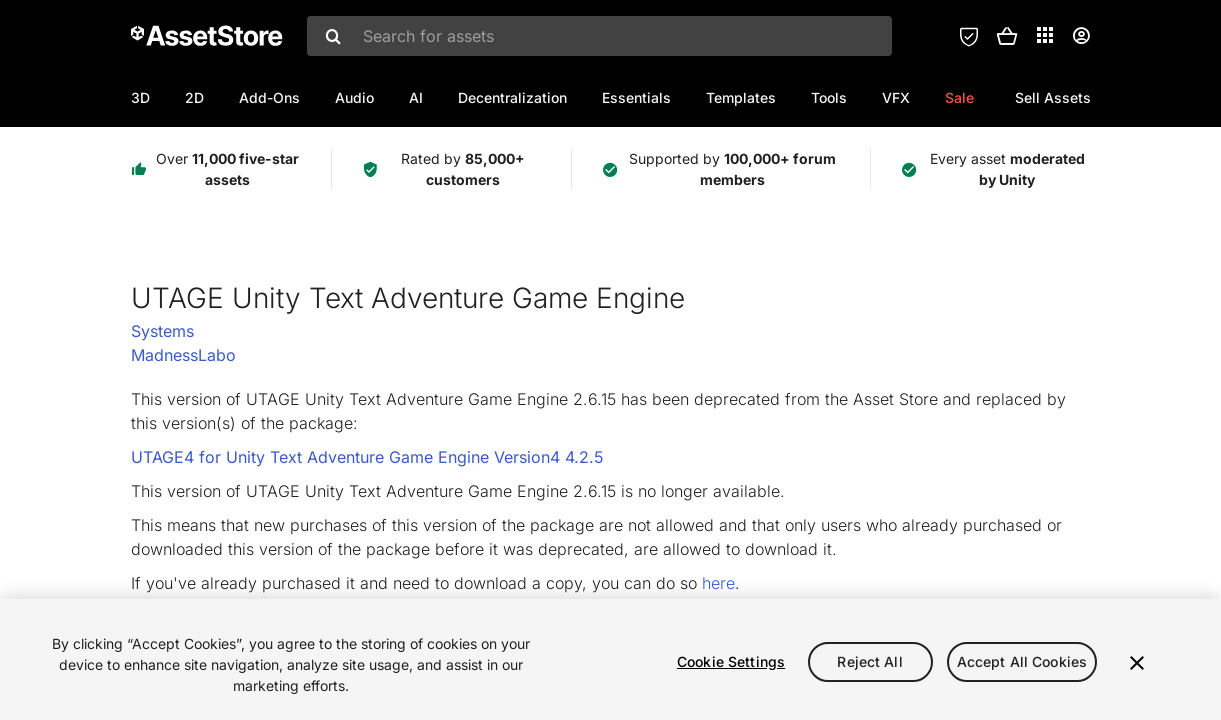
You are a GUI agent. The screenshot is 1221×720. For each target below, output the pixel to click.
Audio (354, 97)
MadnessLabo (183, 355)
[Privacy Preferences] (969, 36)
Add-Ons (269, 97)
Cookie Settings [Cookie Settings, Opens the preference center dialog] (731, 661)
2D (194, 97)
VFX (896, 97)
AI (416, 97)
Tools (829, 97)
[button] (1007, 36)
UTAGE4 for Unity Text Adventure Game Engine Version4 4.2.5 (367, 457)
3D (140, 97)
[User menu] (1081, 36)
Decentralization (512, 97)
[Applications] (1045, 35)
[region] (610, 659)
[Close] (1137, 663)
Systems (162, 331)
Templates (741, 97)
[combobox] (599, 36)
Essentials (636, 97)
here (718, 583)
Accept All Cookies (1022, 661)
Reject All (869, 661)
